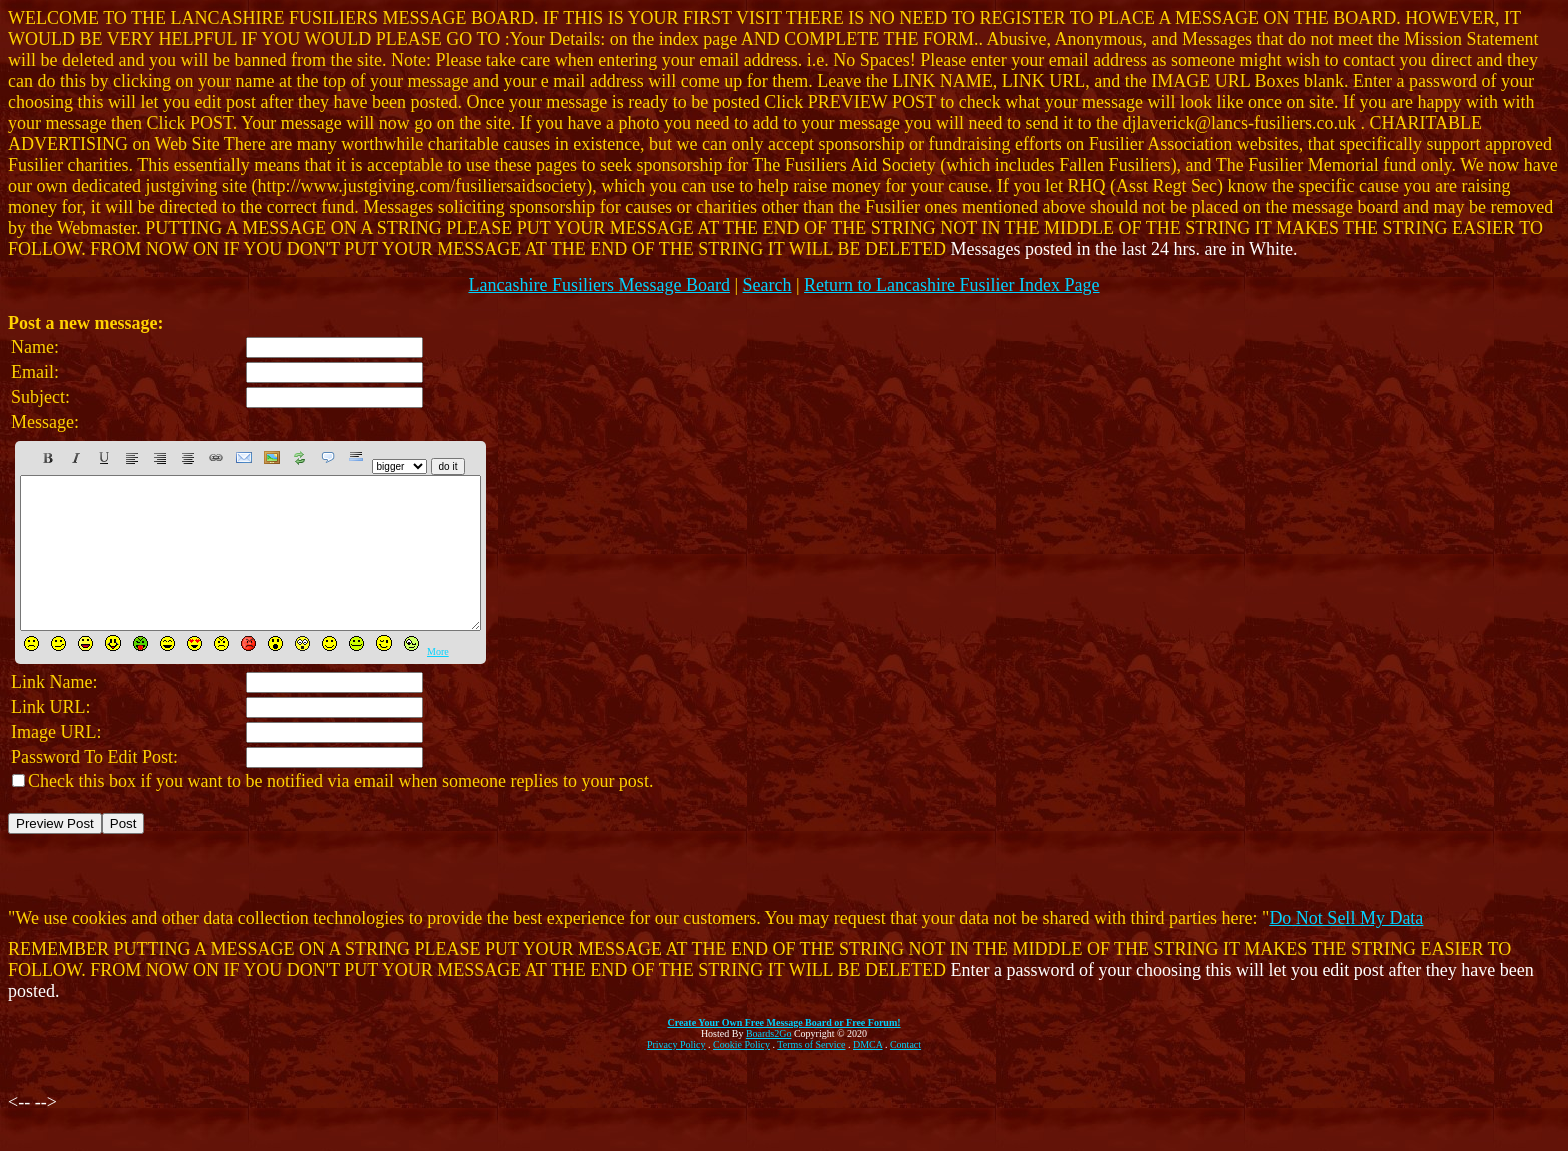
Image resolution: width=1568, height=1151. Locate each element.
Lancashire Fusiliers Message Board (598, 285)
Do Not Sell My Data (1346, 948)
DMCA (867, 1074)
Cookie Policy (741, 1074)
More (438, 681)
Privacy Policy (676, 1074)
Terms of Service (811, 1074)
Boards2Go (769, 1063)
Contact (905, 1074)
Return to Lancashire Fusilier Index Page (951, 285)
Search (767, 285)
